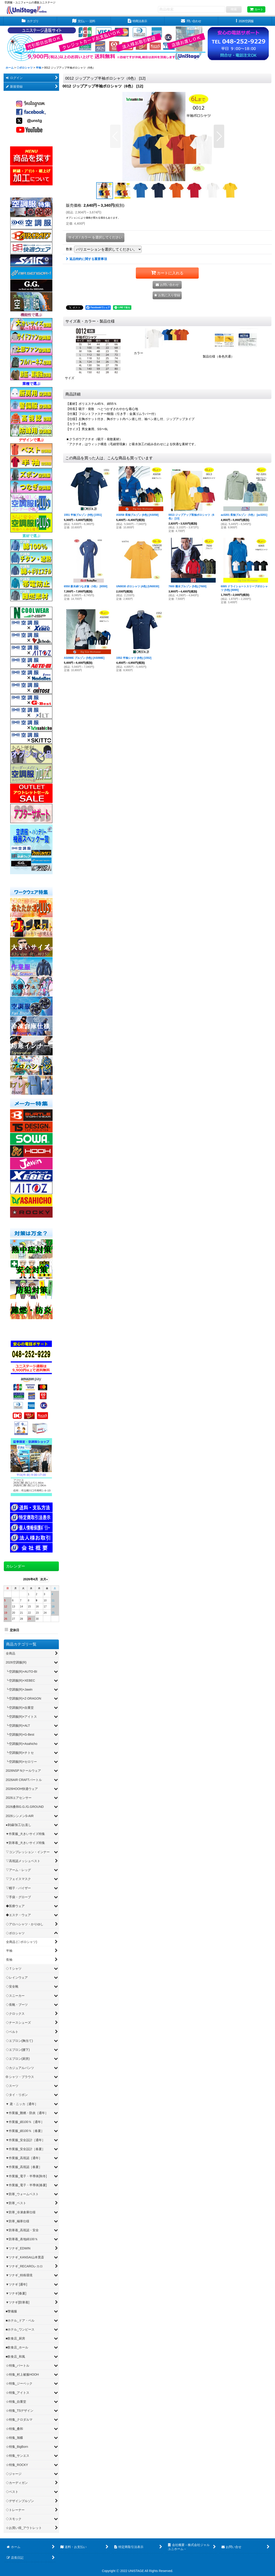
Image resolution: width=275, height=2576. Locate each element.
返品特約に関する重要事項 (86, 259)
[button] (245, 21)
